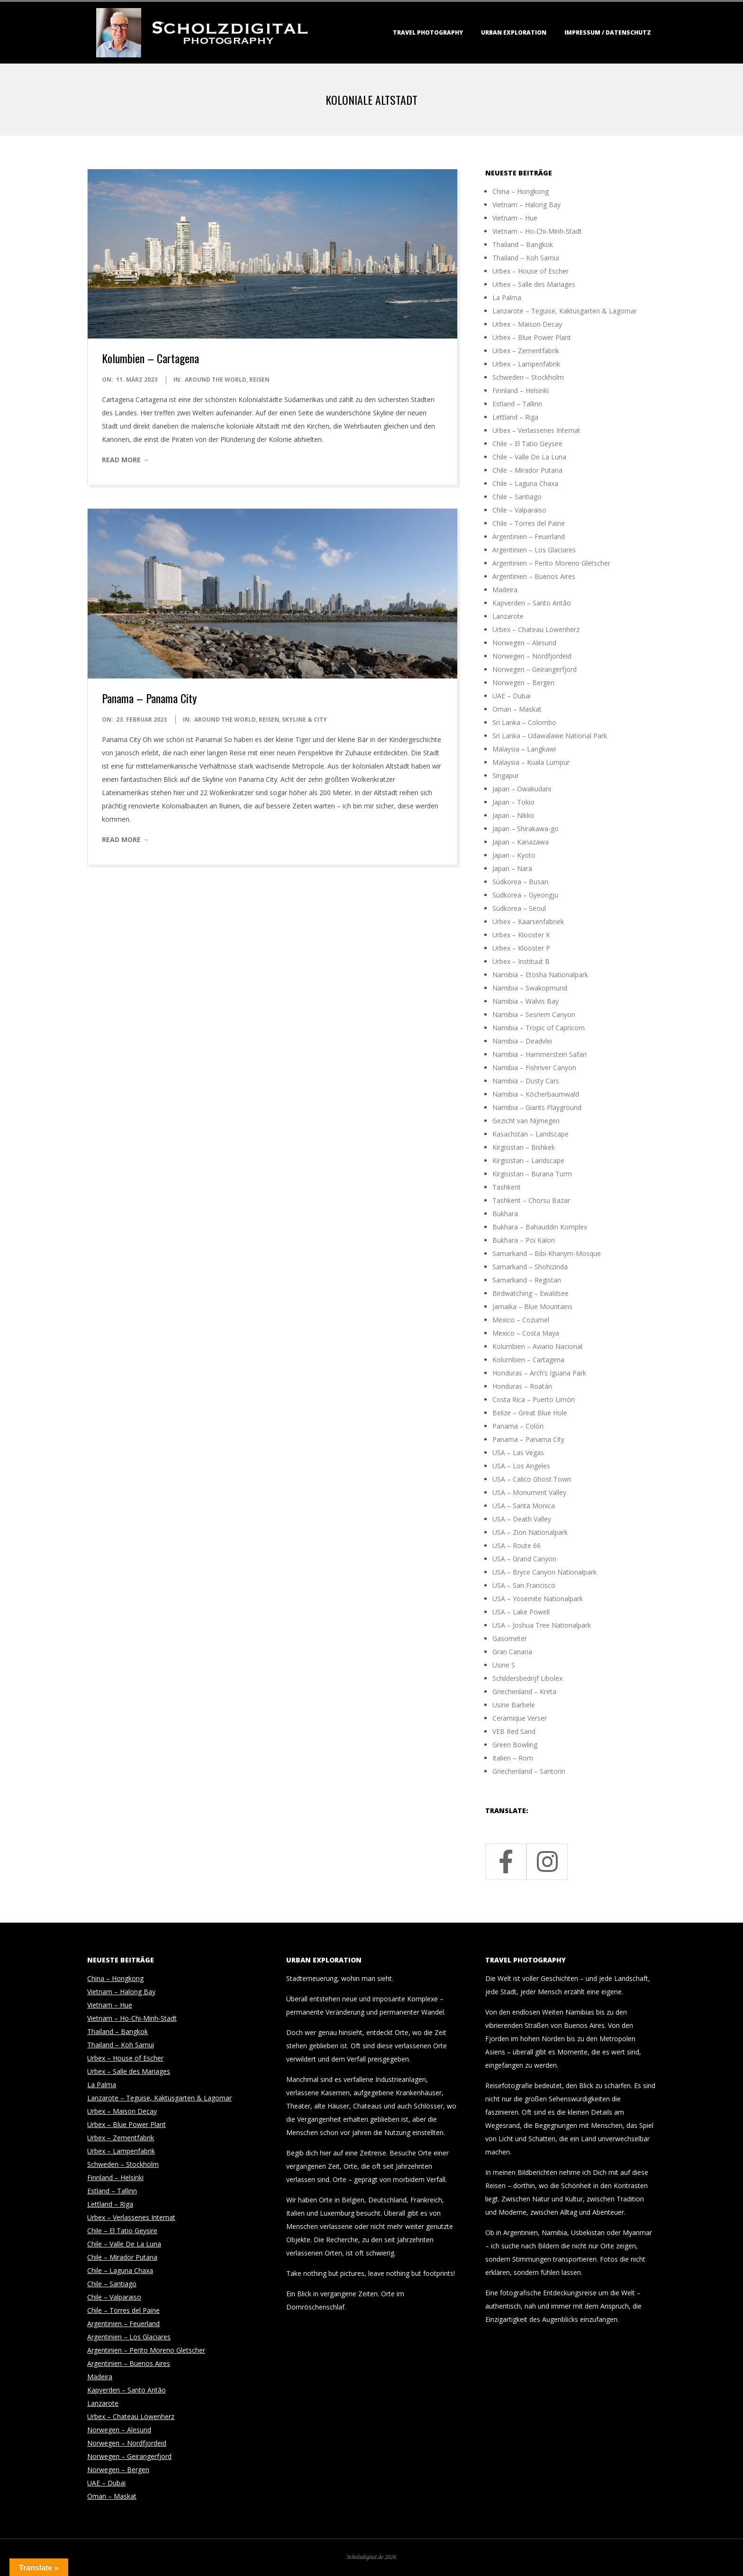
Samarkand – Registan (526, 1279)
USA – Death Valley (521, 1518)
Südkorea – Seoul (519, 908)
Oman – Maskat (517, 709)
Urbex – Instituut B (521, 961)
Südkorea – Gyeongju (525, 894)
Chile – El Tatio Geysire (527, 443)
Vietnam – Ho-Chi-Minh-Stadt (537, 231)
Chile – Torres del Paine (528, 523)
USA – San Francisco (523, 1585)
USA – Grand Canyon (524, 1558)
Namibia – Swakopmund (529, 987)
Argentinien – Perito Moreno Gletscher (551, 563)
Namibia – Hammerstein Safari (539, 1054)
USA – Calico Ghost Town (531, 1479)
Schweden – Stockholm (528, 377)
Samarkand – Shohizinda (530, 1266)
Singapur (505, 775)
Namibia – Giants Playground (536, 1107)
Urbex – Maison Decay (527, 324)
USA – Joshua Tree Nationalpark (541, 1625)
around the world (215, 380)
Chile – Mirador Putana (527, 470)
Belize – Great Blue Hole (529, 1412)
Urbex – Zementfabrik (525, 350)
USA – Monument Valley (529, 1492)
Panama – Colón (518, 1425)
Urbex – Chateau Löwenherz (536, 629)
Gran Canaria (512, 1651)
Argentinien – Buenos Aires (533, 576)
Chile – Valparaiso (519, 509)
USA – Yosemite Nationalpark (537, 1598)
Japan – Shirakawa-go (525, 828)
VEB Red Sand (513, 1731)
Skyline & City (304, 719)
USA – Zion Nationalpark (530, 1532)
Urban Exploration (513, 32)
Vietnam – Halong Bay (526, 204)
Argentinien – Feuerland (528, 536)
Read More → (125, 459)
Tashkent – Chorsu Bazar (531, 1200)
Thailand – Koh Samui (525, 257)
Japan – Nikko (513, 815)
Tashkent (506, 1187)
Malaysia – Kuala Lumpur (531, 762)
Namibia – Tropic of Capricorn (538, 1027)
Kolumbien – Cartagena (150, 358)
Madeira (504, 589)
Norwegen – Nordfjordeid (531, 655)
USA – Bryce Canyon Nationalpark (544, 1572)
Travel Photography (428, 32)
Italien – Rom (512, 1757)
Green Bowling (514, 1744)
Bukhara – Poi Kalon (523, 1240)
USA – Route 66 (516, 1545)
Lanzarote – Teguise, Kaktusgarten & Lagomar (564, 310)
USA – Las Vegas (518, 1452)
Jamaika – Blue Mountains (532, 1306)
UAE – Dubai (511, 695)
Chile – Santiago (517, 496)
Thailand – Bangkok (522, 244)
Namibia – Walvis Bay (525, 1001)
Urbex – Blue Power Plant (531, 337)
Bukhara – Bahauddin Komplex (539, 1226)
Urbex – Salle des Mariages (533, 284)
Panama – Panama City (149, 697)
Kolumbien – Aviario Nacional (537, 1346)
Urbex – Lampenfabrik (526, 363)
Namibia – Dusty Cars (525, 1080)
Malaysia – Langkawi (524, 748)
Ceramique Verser (519, 1718)
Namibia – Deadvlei (522, 1040)
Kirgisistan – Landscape (528, 1160)
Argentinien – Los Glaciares (534, 549)
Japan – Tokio (513, 802)
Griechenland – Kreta (524, 1691)
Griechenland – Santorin (528, 1771)
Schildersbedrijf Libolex (527, 1678)
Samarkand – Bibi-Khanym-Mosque (546, 1253)
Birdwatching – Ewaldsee (530, 1293)
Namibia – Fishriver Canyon (534, 1067)
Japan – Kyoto (513, 855)
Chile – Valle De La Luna (529, 456)
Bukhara (505, 1213)
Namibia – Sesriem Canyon (533, 1014)
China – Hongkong (520, 191)
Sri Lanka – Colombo (524, 722)
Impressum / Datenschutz (607, 32)
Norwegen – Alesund (524, 642)
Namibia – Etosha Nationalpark (540, 974)
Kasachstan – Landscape (530, 1133)
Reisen (259, 380)
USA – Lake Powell (521, 1611)
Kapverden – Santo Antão (531, 602)
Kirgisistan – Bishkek (523, 1147)
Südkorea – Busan (520, 881)
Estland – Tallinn (517, 403)
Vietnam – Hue (514, 217)
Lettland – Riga (515, 417)
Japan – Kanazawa (520, 841)
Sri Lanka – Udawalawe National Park (549, 735)
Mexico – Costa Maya (525, 1333)
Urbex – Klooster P (521, 948)
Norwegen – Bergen (523, 682)
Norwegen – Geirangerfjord (534, 669)
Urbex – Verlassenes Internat (536, 430)
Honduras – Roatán (522, 1386)
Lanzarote (508, 616)
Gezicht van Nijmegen (526, 1120)
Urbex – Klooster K (521, 934)
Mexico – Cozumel (520, 1319)
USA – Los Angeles (521, 1465)
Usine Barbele (513, 1704)
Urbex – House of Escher (530, 270)
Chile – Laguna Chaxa (525, 483)
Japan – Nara (512, 868)
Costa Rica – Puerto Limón (533, 1399)
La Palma (506, 297)
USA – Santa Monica (523, 1505)
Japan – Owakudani (521, 788)
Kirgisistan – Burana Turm (532, 1173)
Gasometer (509, 1638)
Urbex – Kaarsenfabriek (528, 921)
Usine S (503, 1664)
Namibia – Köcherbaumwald (535, 1094)
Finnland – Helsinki (520, 390)
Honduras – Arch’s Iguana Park (539, 1372)
